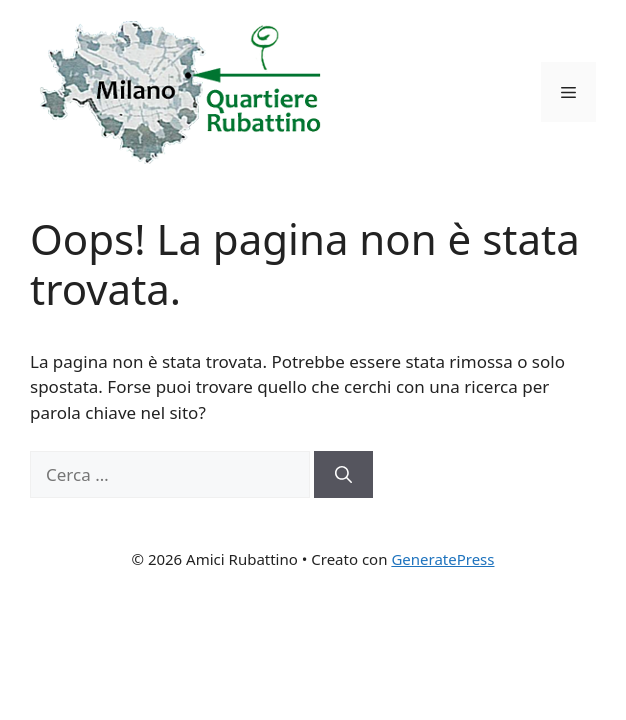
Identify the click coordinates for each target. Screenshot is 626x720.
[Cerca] (343, 475)
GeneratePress (442, 559)
